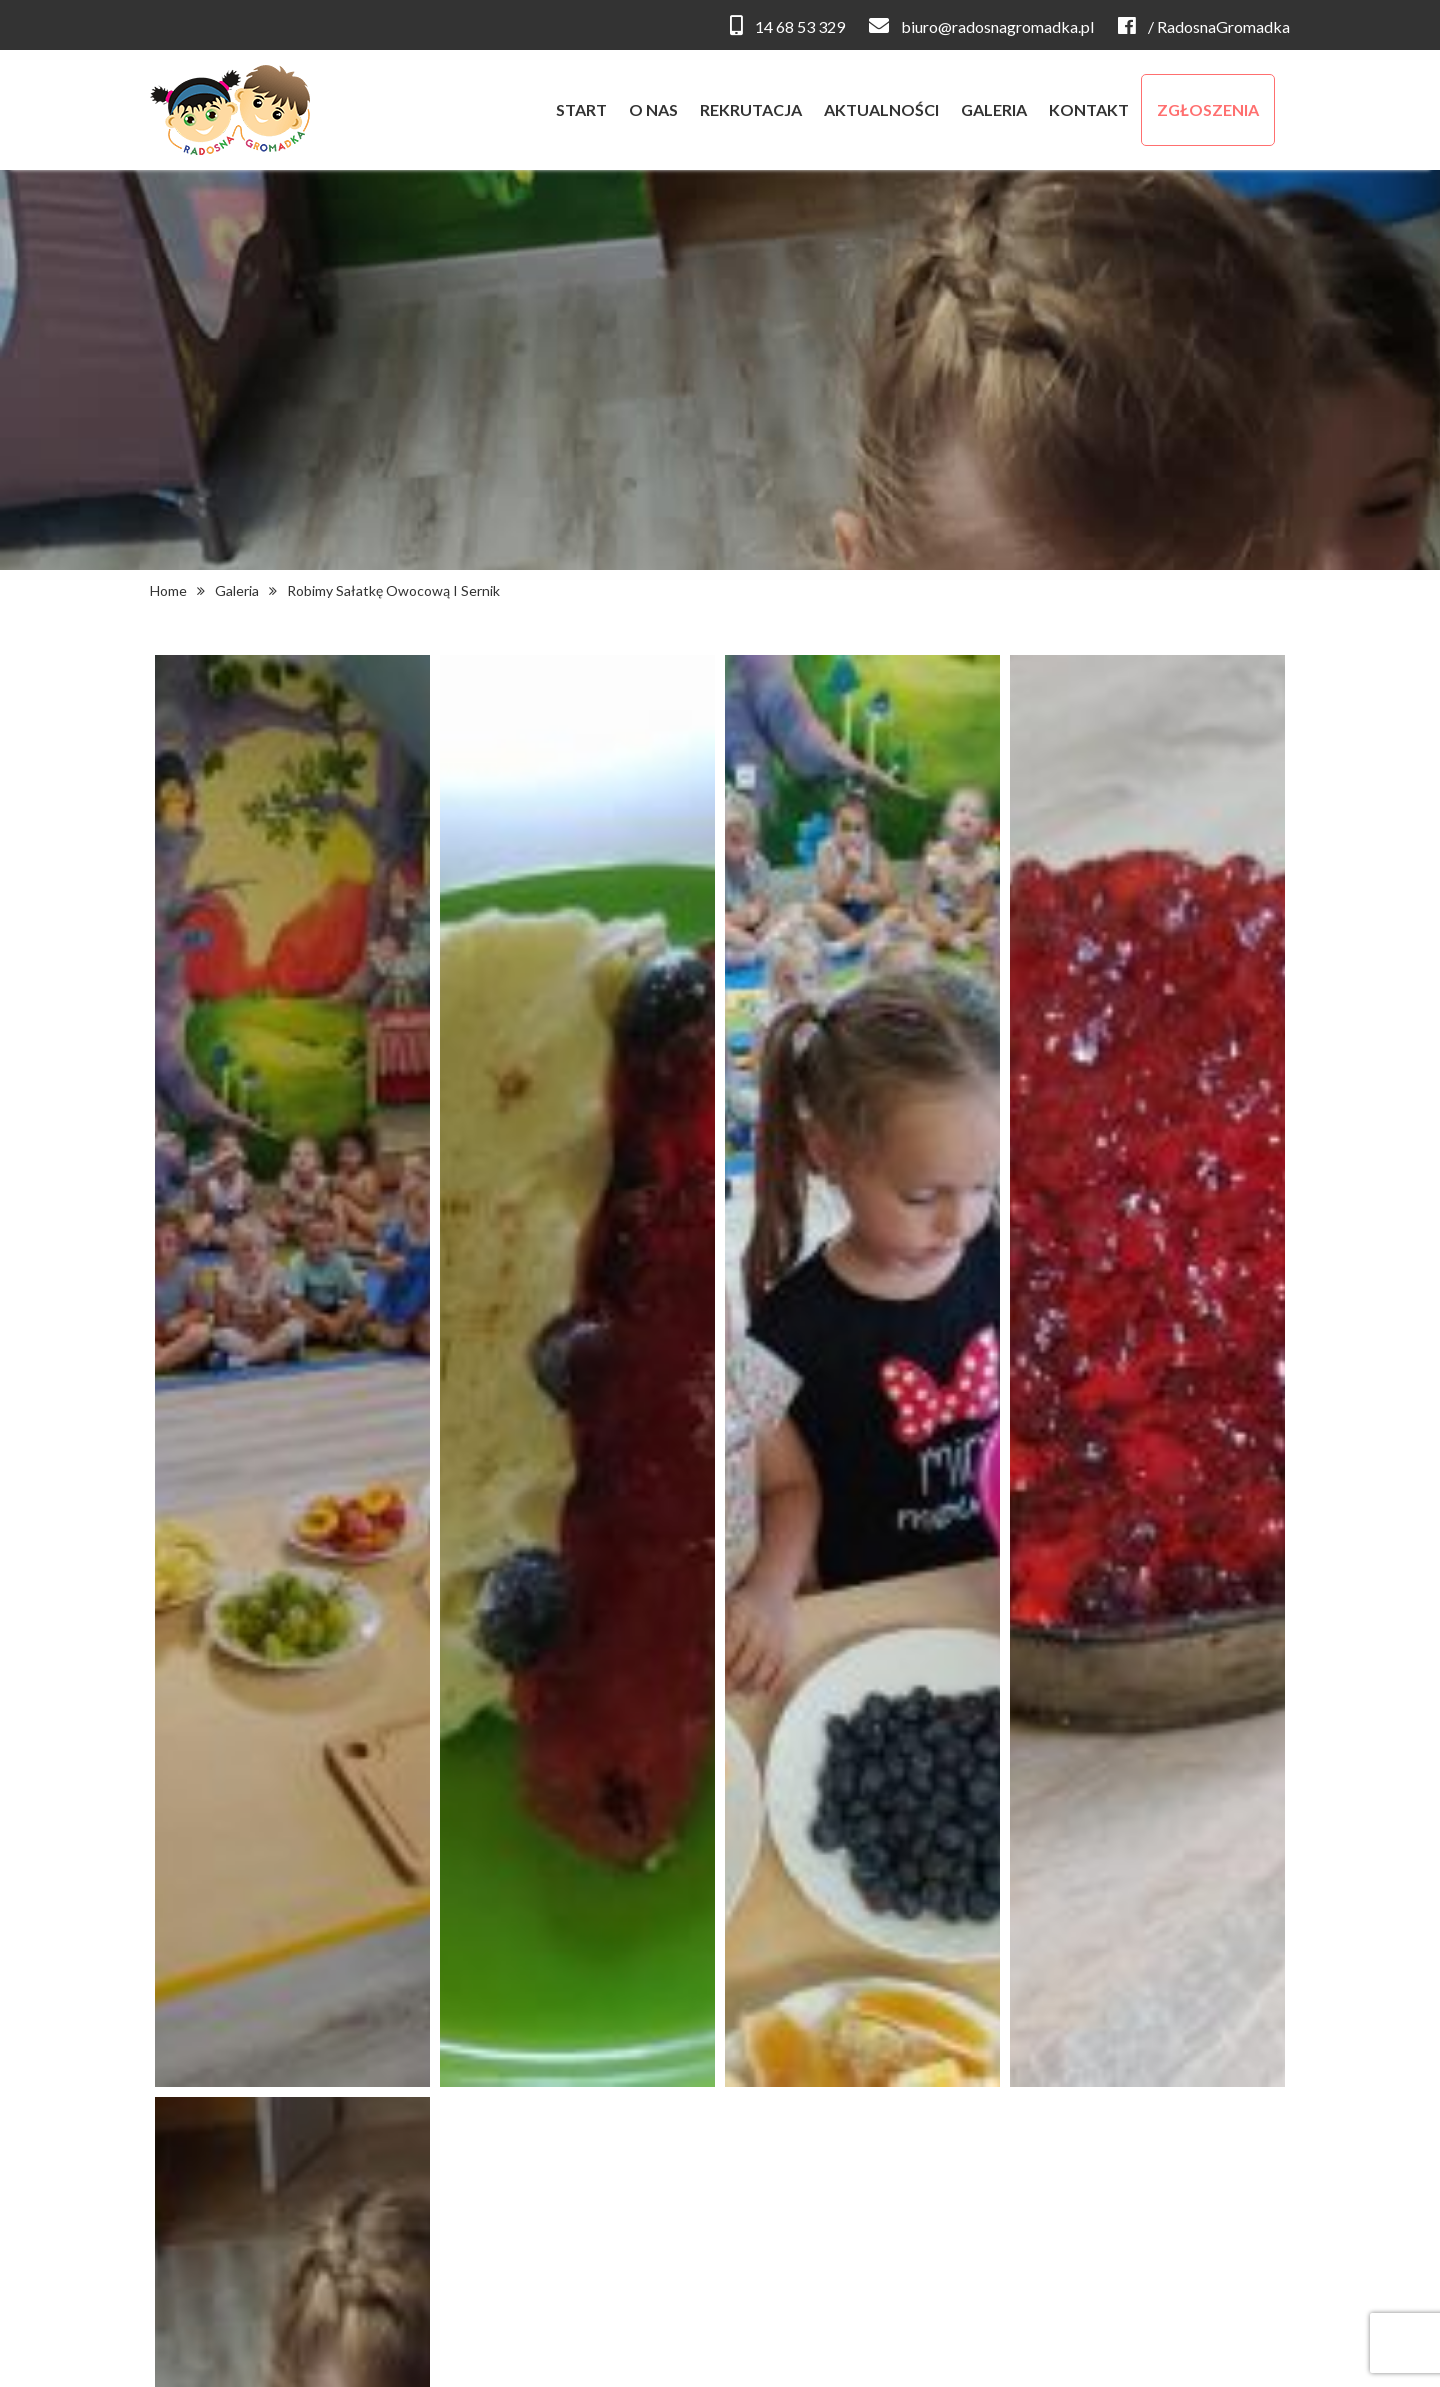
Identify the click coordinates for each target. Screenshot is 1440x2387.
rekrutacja (751, 109)
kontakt (1089, 109)
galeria (994, 109)
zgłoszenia (1208, 109)
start (581, 109)
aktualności (881, 109)
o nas (653, 109)
